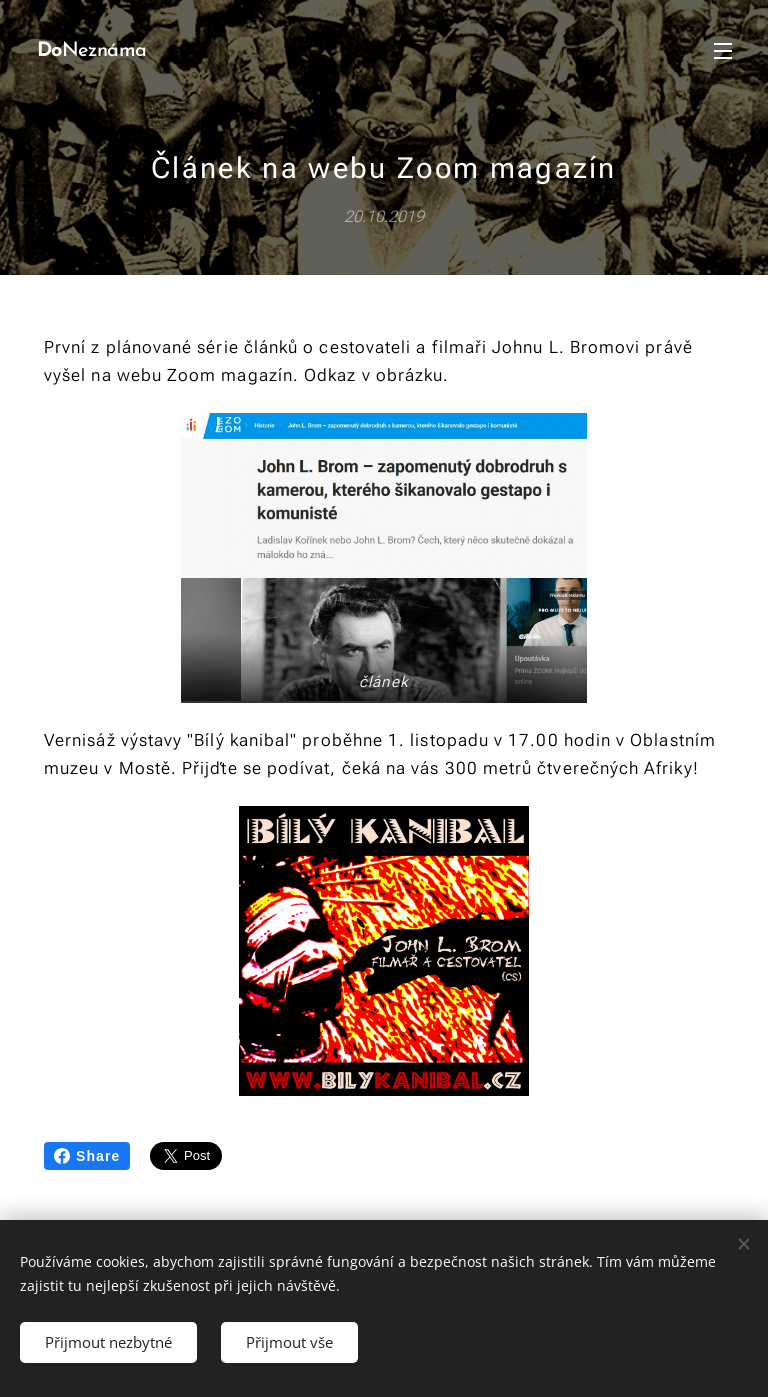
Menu (723, 51)
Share (87, 1156)
